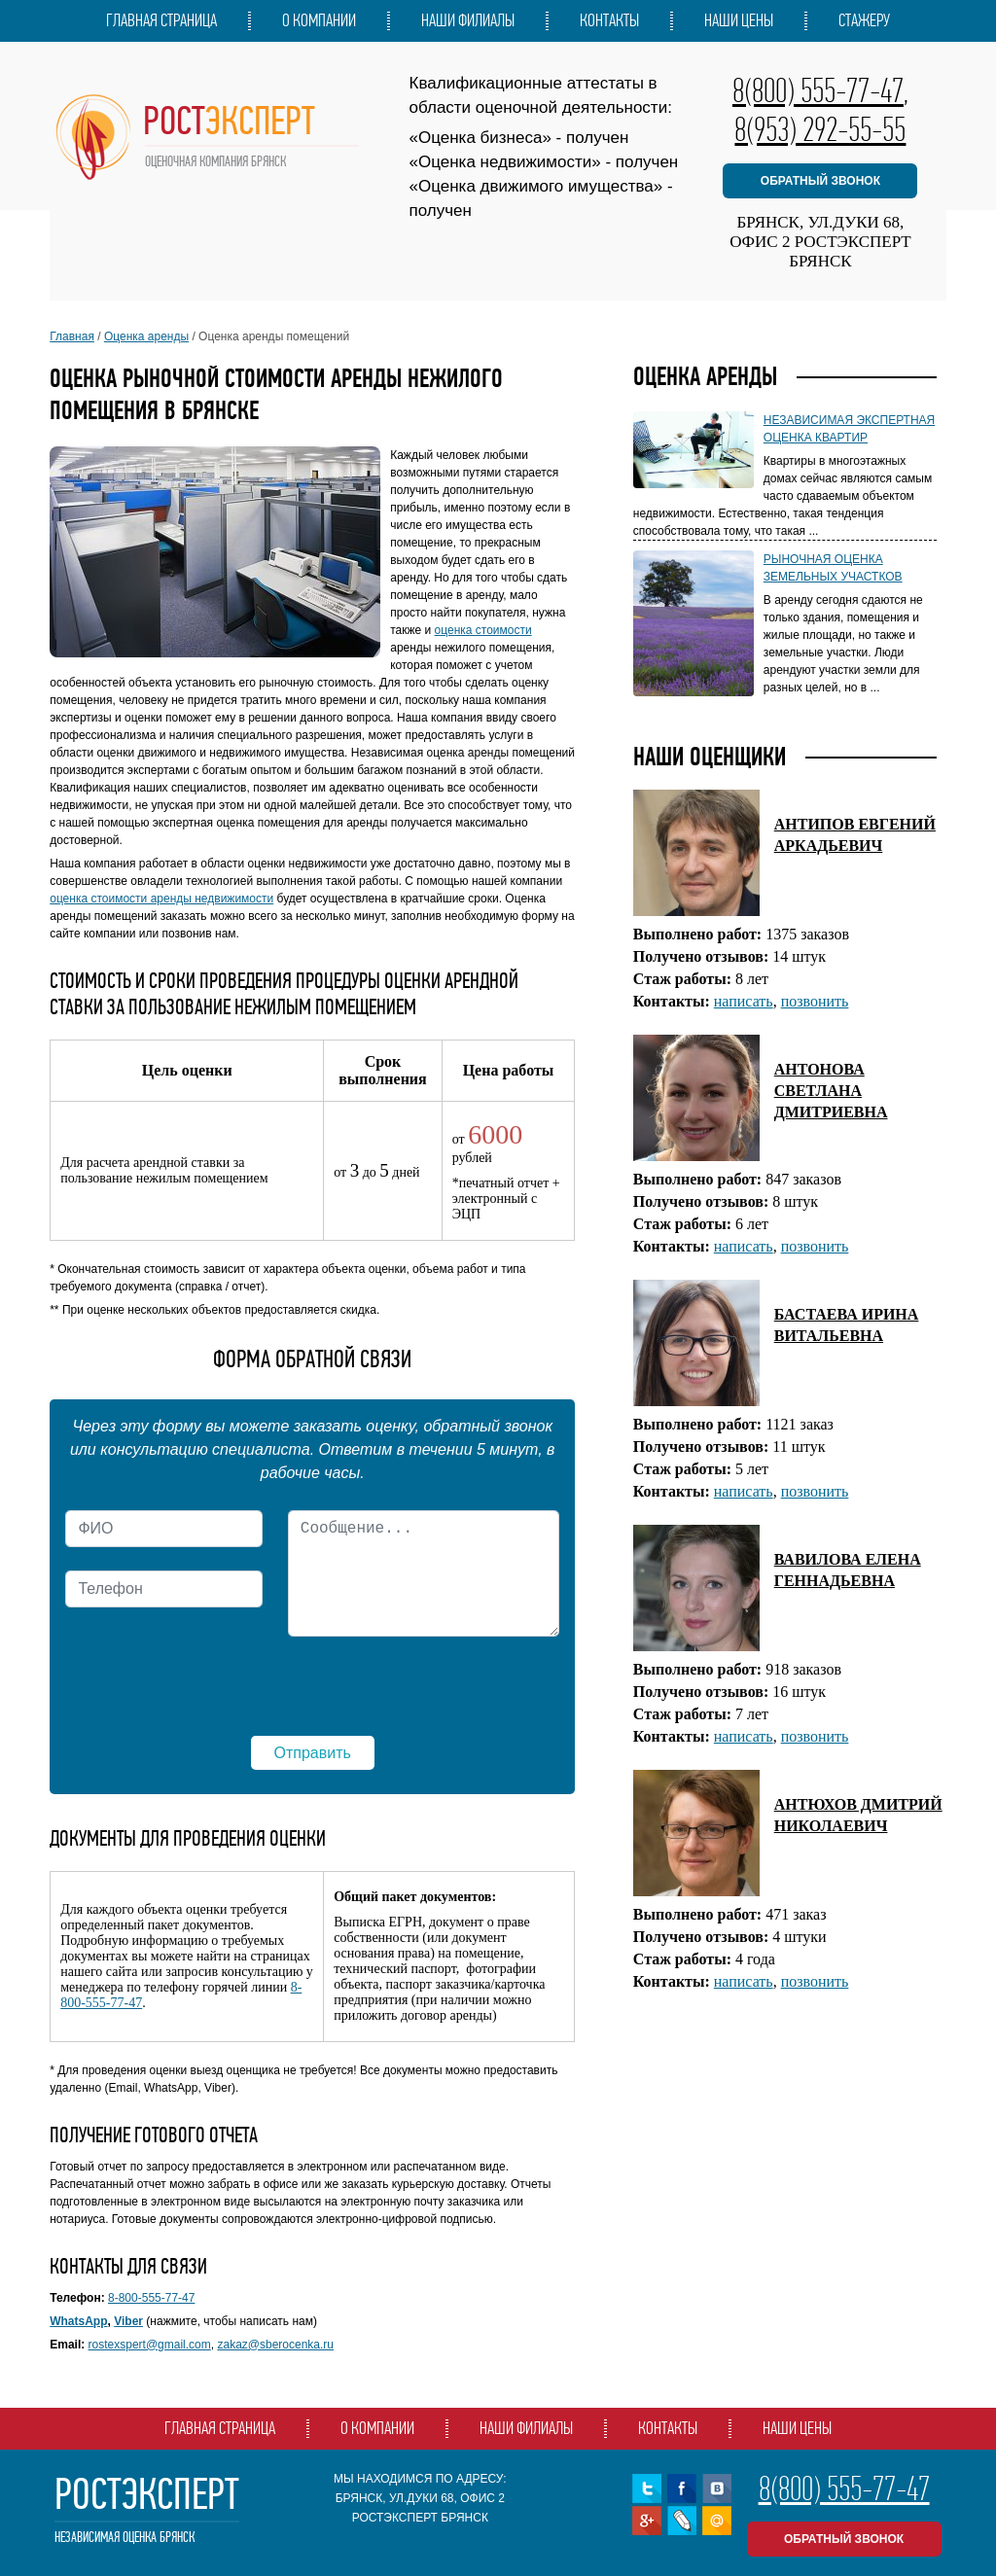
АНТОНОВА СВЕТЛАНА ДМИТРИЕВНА (831, 1090)
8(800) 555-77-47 (818, 90)
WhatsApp (78, 2321)
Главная (72, 336)
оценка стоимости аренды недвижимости (161, 898)
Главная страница (161, 20)
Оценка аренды (146, 336)
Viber (128, 2321)
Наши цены (738, 20)
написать (743, 1001)
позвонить (815, 1001)
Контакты (609, 20)
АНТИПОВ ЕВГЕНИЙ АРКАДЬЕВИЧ (855, 835)
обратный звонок (820, 181)
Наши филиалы (468, 20)
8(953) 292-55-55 (820, 129)
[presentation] (213, 1690)
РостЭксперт (146, 2510)
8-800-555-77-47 (151, 2298)
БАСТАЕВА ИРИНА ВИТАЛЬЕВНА (846, 1325)
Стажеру (864, 20)
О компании (319, 20)
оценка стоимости (483, 630)
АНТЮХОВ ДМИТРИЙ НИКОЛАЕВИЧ (858, 1815)
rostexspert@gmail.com (150, 2344)
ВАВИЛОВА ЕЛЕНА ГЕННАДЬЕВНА (847, 1570)
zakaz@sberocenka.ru (275, 2344)
